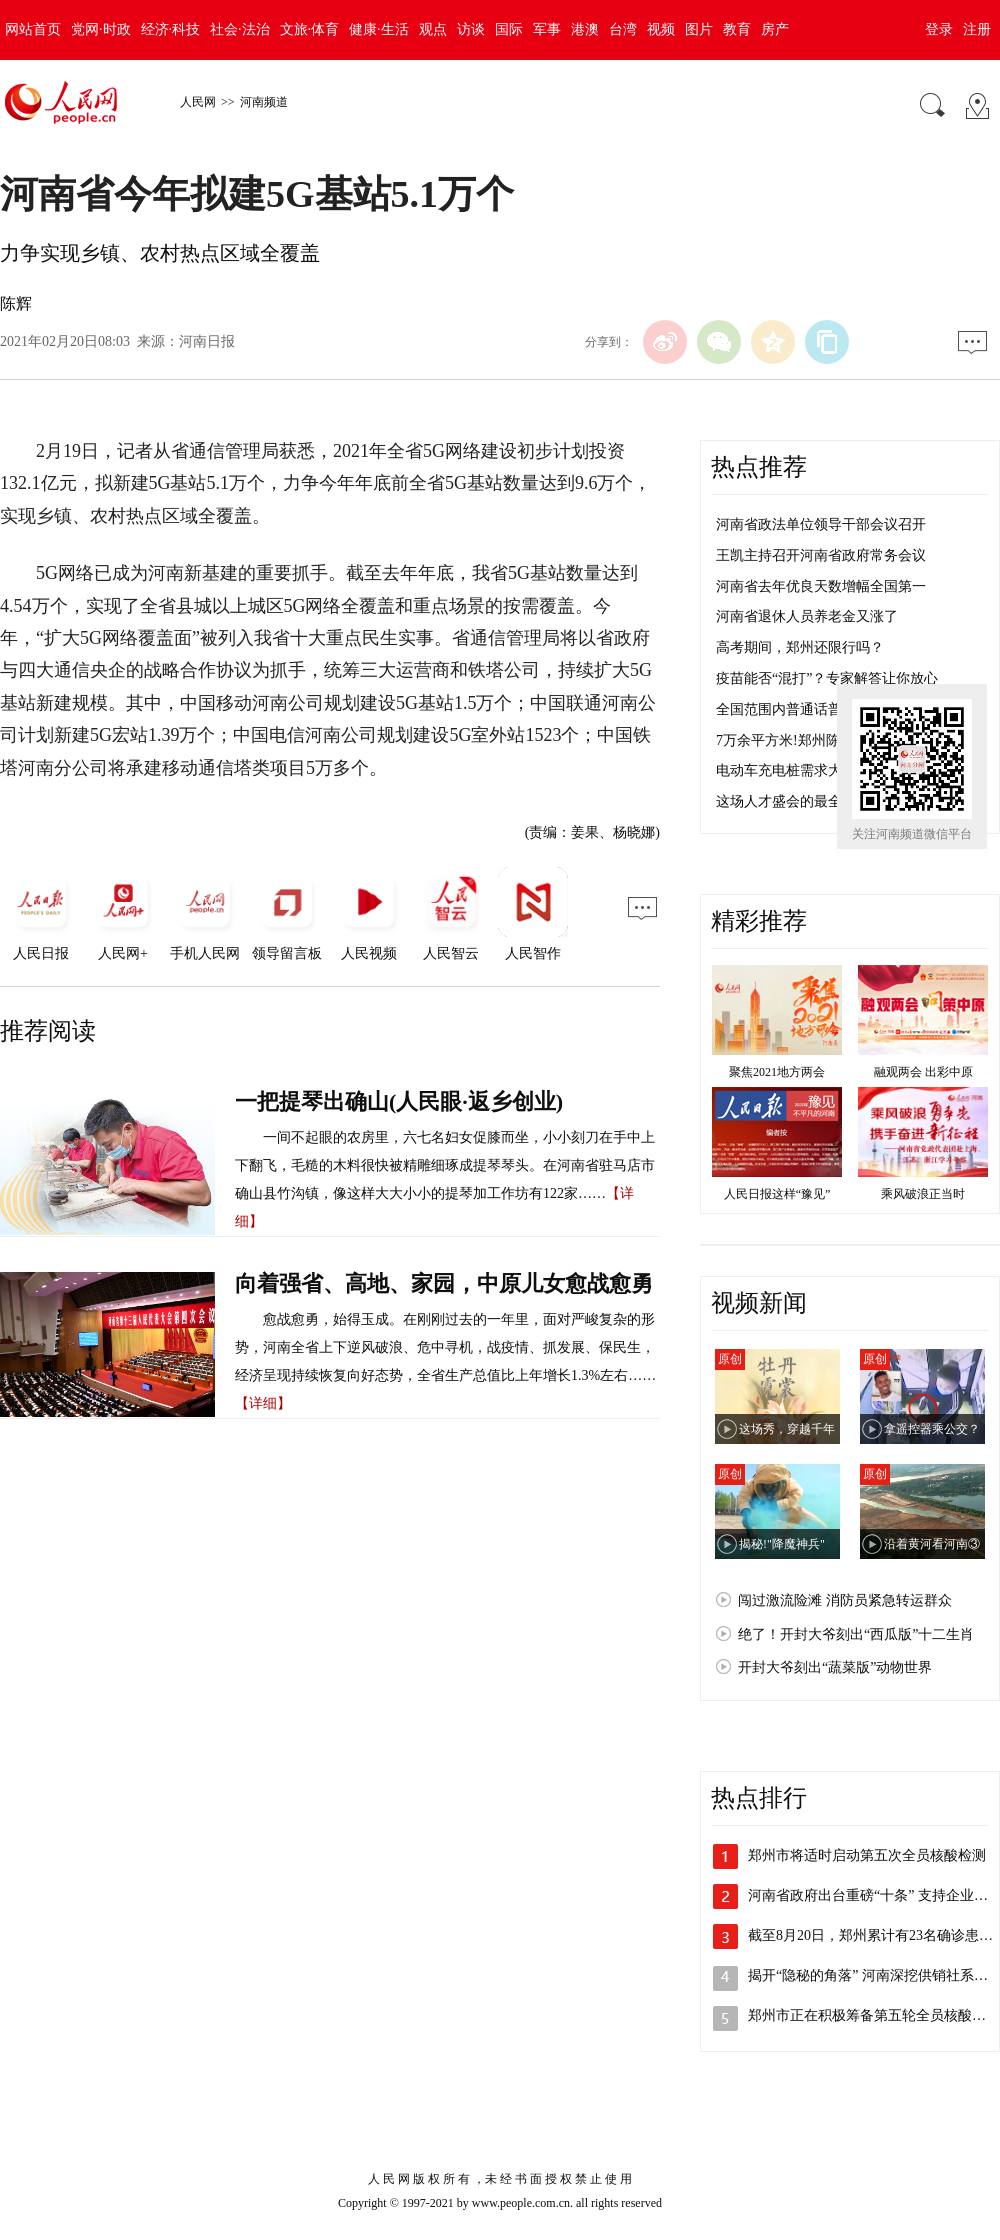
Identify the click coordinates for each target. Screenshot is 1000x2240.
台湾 (623, 29)
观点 (433, 29)
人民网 (198, 102)
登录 (939, 29)
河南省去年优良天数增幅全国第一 (821, 586)
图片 (699, 29)
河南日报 (207, 341)
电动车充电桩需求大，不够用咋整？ (828, 770)
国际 (509, 29)
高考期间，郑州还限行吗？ (800, 647)
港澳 (585, 29)
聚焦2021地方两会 (777, 1072)
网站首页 (33, 29)
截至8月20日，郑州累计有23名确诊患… (870, 1935)
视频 (661, 29)
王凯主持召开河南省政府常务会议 (821, 555)
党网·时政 (101, 29)
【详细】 (263, 1403)
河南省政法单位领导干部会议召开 (821, 524)
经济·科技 (171, 29)
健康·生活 (379, 29)
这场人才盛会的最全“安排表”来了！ (827, 801)
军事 (547, 29)
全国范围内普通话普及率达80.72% (821, 709)
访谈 (471, 29)
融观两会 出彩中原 (923, 1072)
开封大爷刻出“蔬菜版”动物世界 (835, 1667)
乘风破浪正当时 (923, 1194)
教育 (737, 29)
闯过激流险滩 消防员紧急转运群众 (845, 1600)
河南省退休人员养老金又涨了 (807, 616)
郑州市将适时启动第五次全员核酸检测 (867, 1855)
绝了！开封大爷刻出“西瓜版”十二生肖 (856, 1634)
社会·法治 (240, 29)
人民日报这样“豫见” (777, 1194)
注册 (977, 29)
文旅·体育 (310, 29)
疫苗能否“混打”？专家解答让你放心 (827, 678)
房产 (775, 29)
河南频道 (264, 102)
